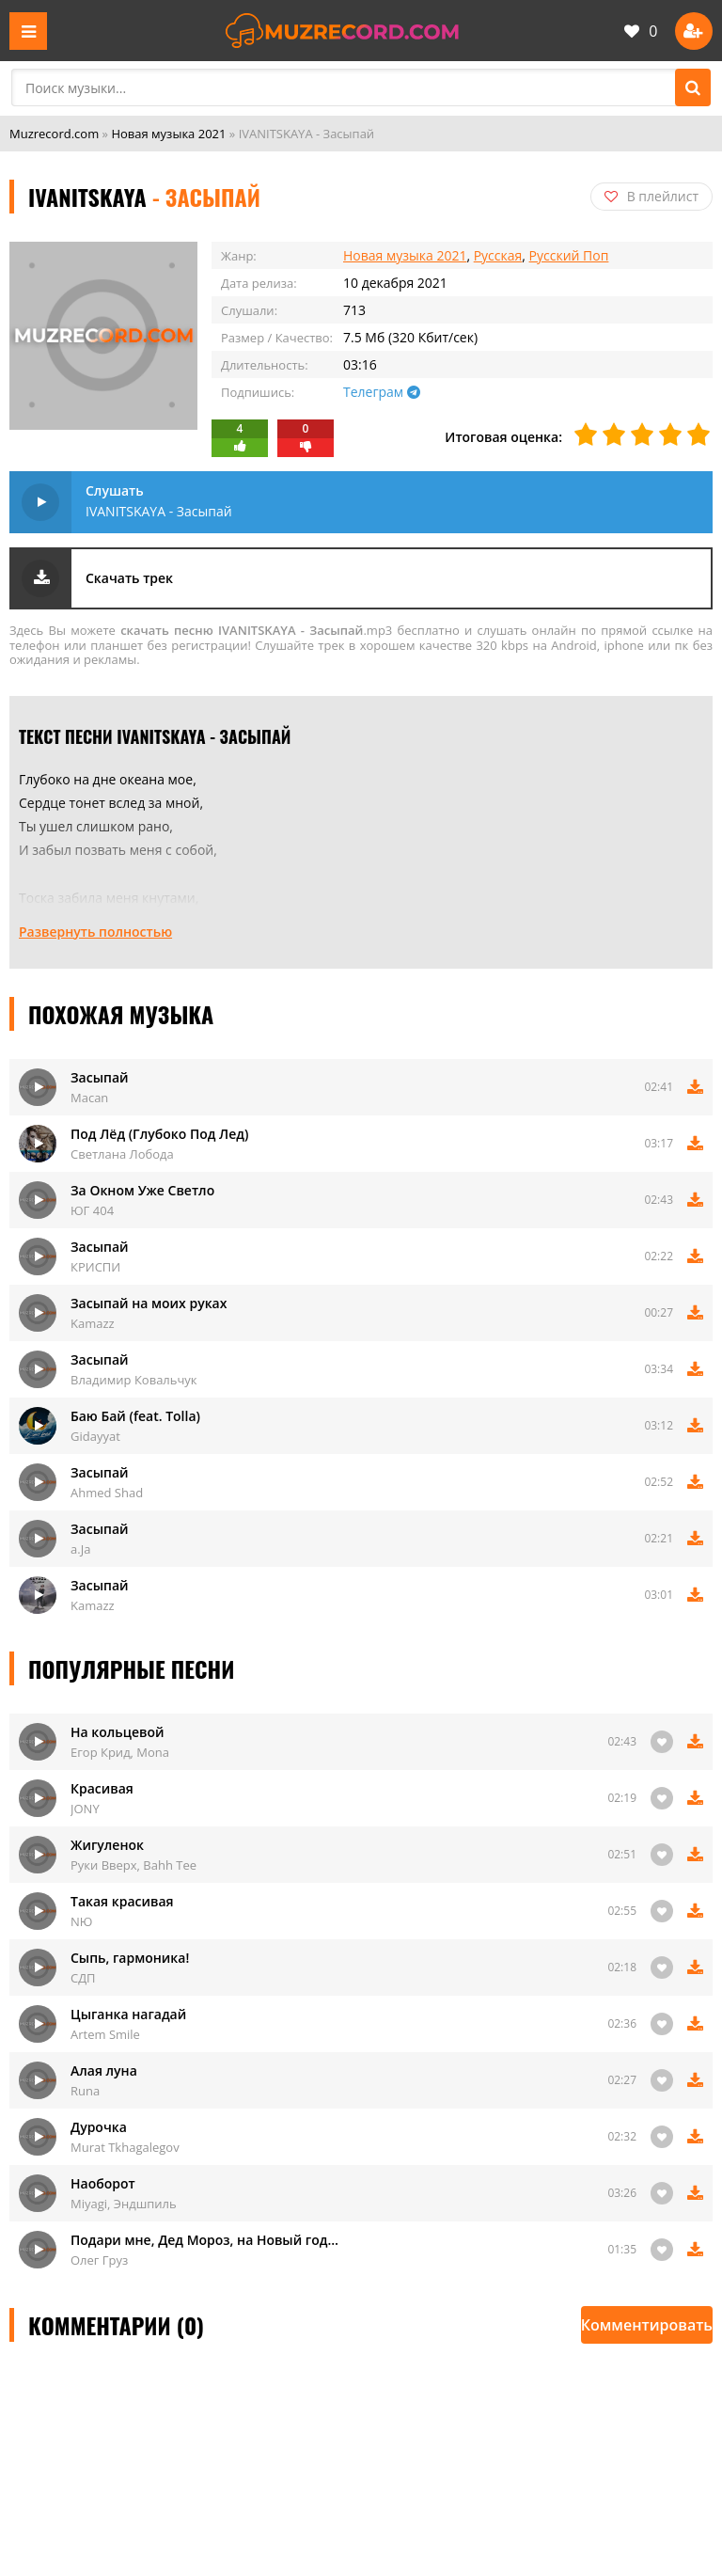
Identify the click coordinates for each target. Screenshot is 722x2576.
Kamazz (93, 1323)
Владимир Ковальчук (134, 1379)
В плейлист (651, 196)
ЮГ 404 (92, 1210)
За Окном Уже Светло (142, 1190)
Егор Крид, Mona (120, 1752)
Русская (498, 255)
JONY (85, 1808)
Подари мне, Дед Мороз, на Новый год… (204, 2240)
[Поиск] (693, 87)
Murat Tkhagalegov (125, 2147)
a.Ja (80, 1549)
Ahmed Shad (107, 1492)
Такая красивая (122, 1901)
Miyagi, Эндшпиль (124, 2203)
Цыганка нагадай (128, 2014)
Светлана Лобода (122, 1154)
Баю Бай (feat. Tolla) (135, 1416)
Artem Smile (105, 2034)
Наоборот (103, 2183)
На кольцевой (117, 1732)
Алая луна (104, 2070)
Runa (85, 2090)
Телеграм (381, 392)
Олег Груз (99, 2260)
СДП (83, 1977)
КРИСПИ (95, 1266)
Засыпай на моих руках (149, 1303)
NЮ (81, 1921)
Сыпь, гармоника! (130, 1958)
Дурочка (99, 2127)
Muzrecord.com (54, 133)
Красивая (102, 1788)
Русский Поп (569, 255)
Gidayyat (95, 1436)
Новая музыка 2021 (168, 133)
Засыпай (100, 1077)
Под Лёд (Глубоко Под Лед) (159, 1134)
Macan (89, 1097)
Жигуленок (107, 1845)
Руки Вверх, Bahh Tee (133, 1865)
